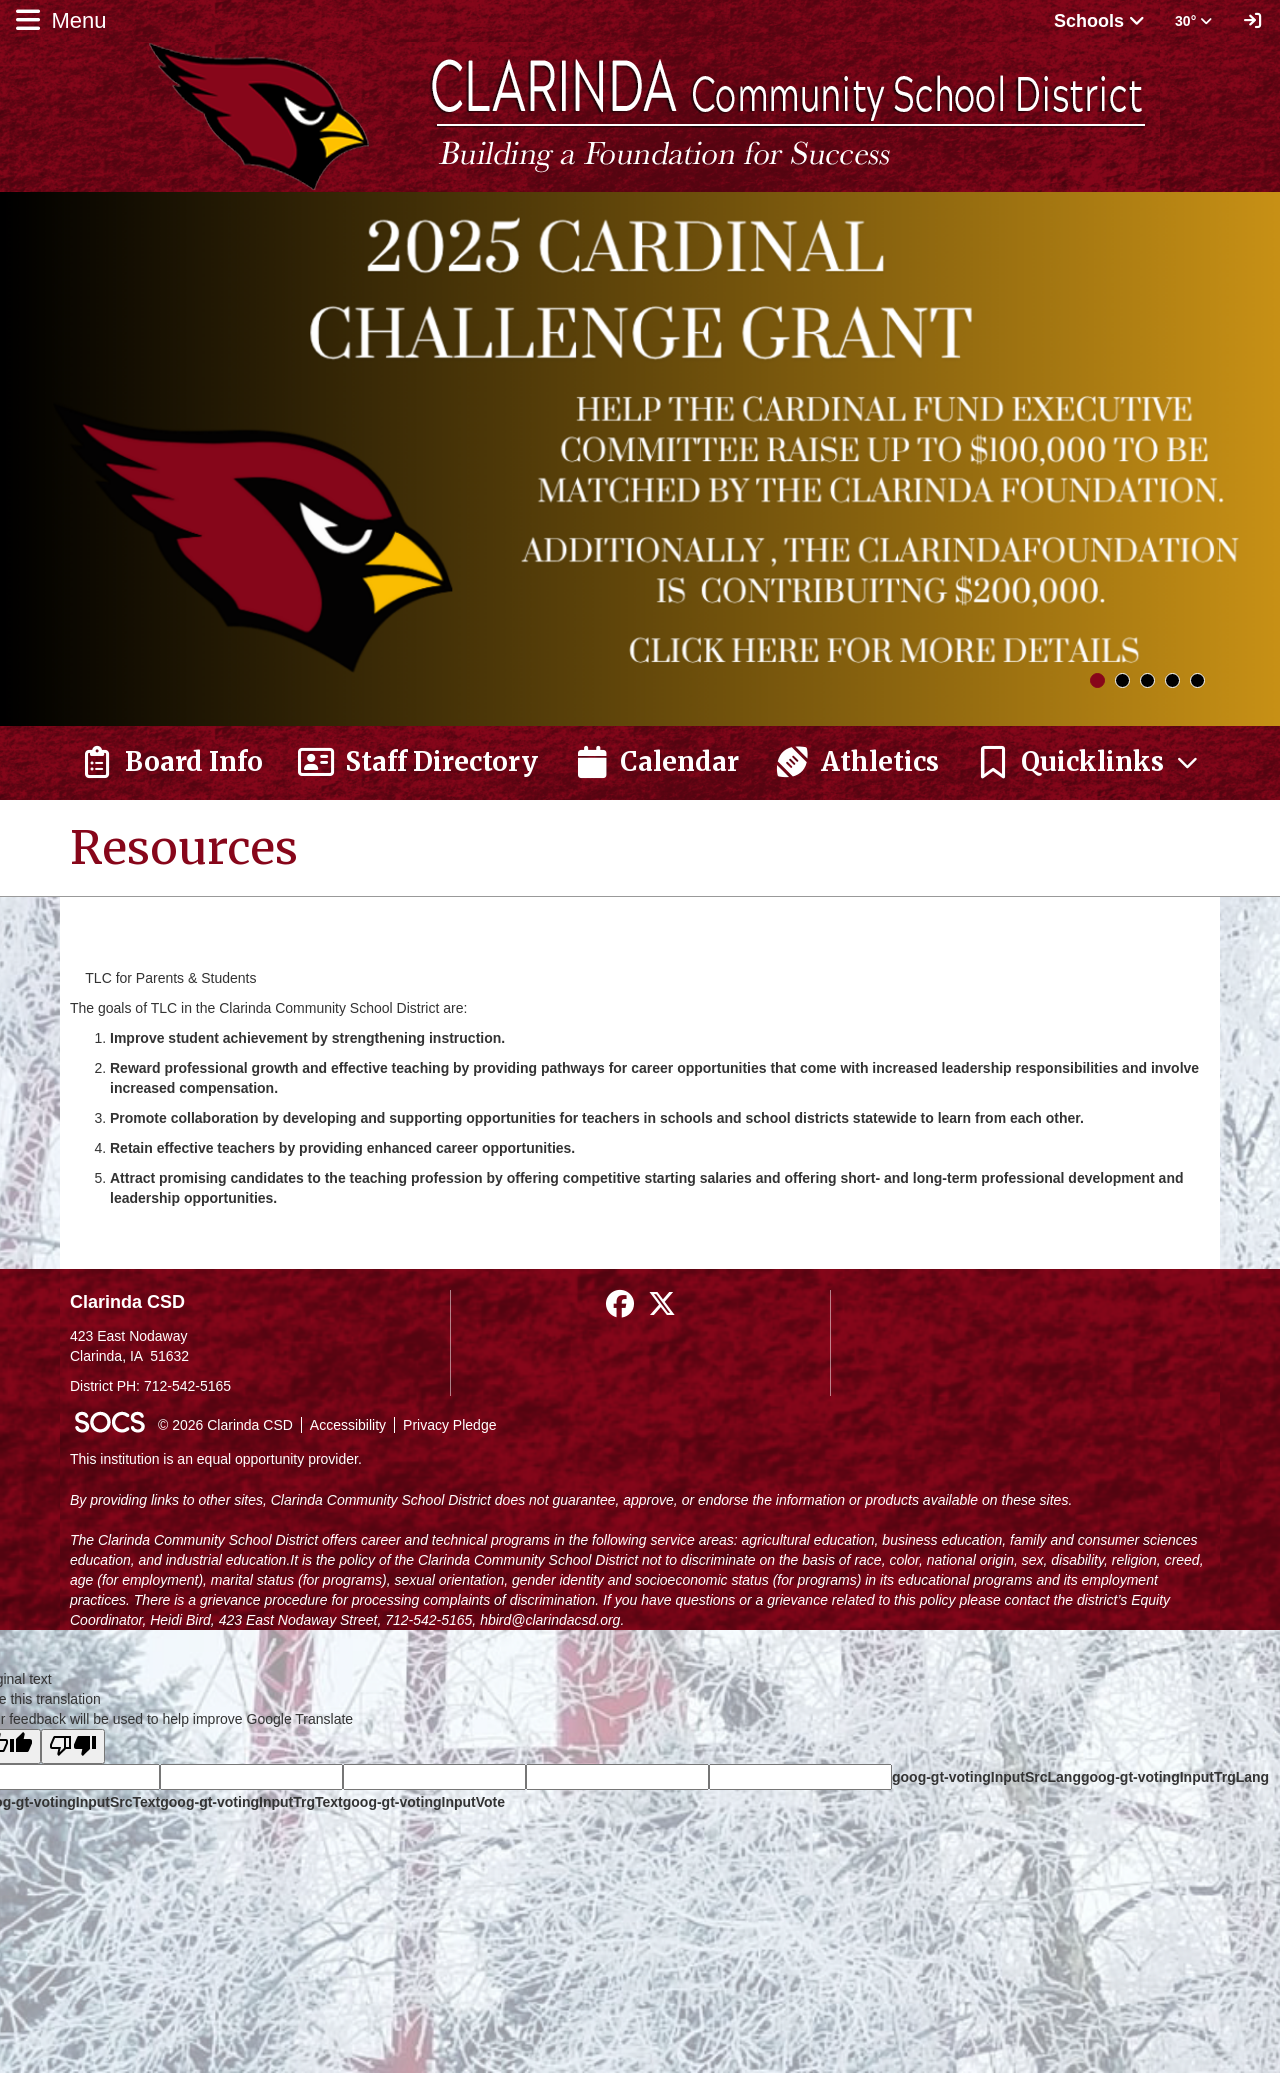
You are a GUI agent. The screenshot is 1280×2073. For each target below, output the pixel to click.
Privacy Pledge (449, 1425)
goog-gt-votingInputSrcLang (986, 1777)
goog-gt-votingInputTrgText (251, 1802)
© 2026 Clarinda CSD (225, 1425)
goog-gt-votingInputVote (424, 1802)
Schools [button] (1099, 21)
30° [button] (1193, 21)
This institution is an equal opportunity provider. (216, 1459)
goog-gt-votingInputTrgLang (1175, 1777)
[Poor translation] (73, 1746)
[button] (1088, 763)
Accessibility (348, 1425)
